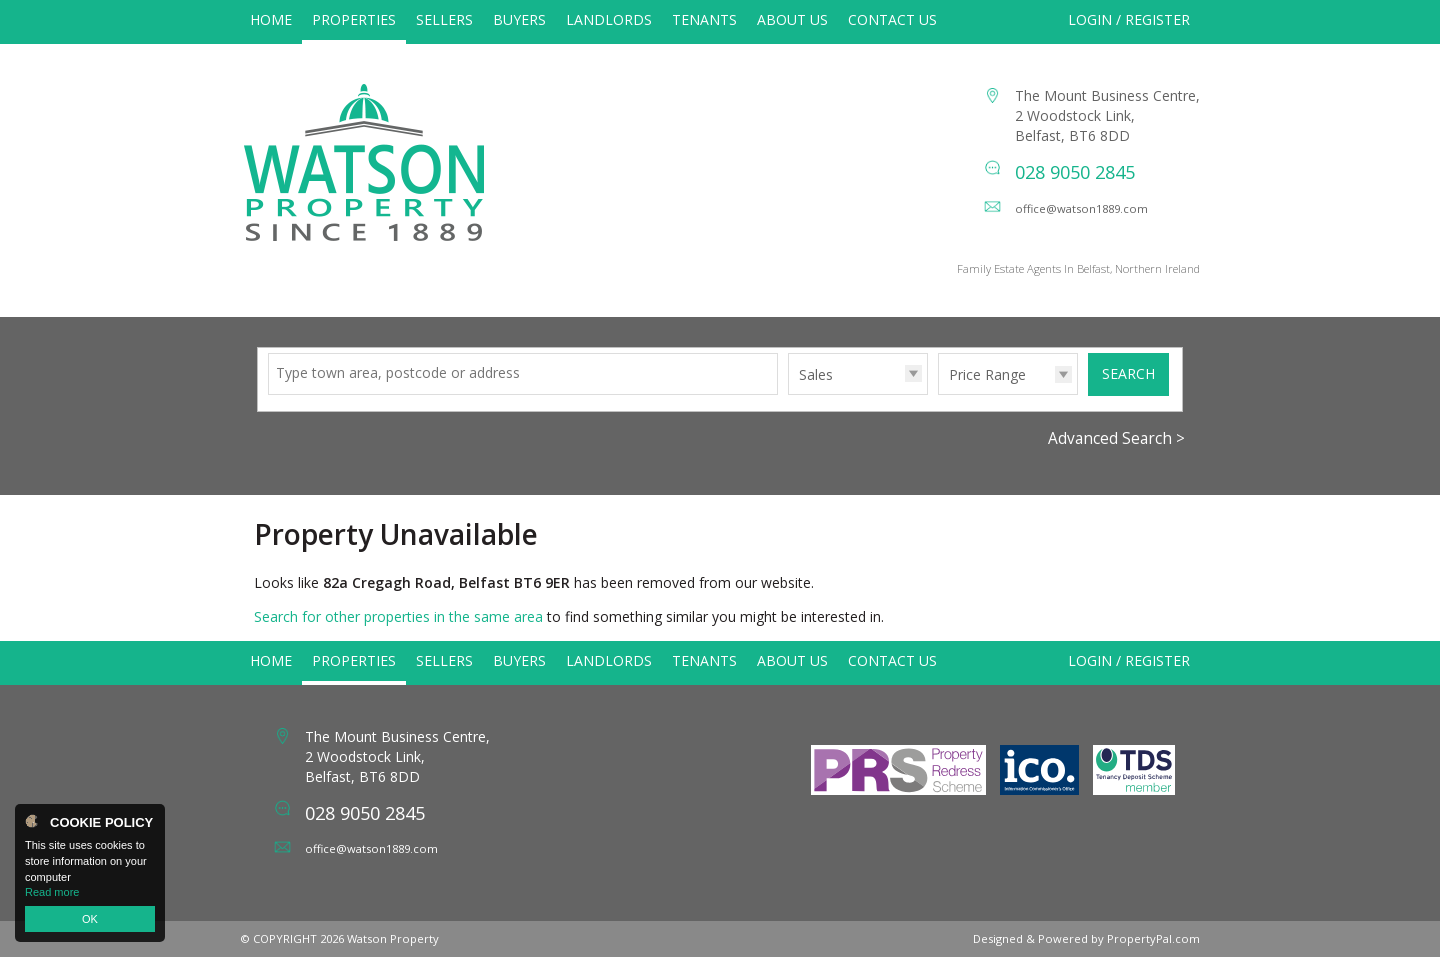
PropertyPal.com (1153, 938)
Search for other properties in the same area (398, 616)
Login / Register (1129, 19)
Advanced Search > (1116, 438)
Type (788, 393)
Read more (52, 892)
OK (90, 919)
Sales (816, 374)
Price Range (987, 374)
